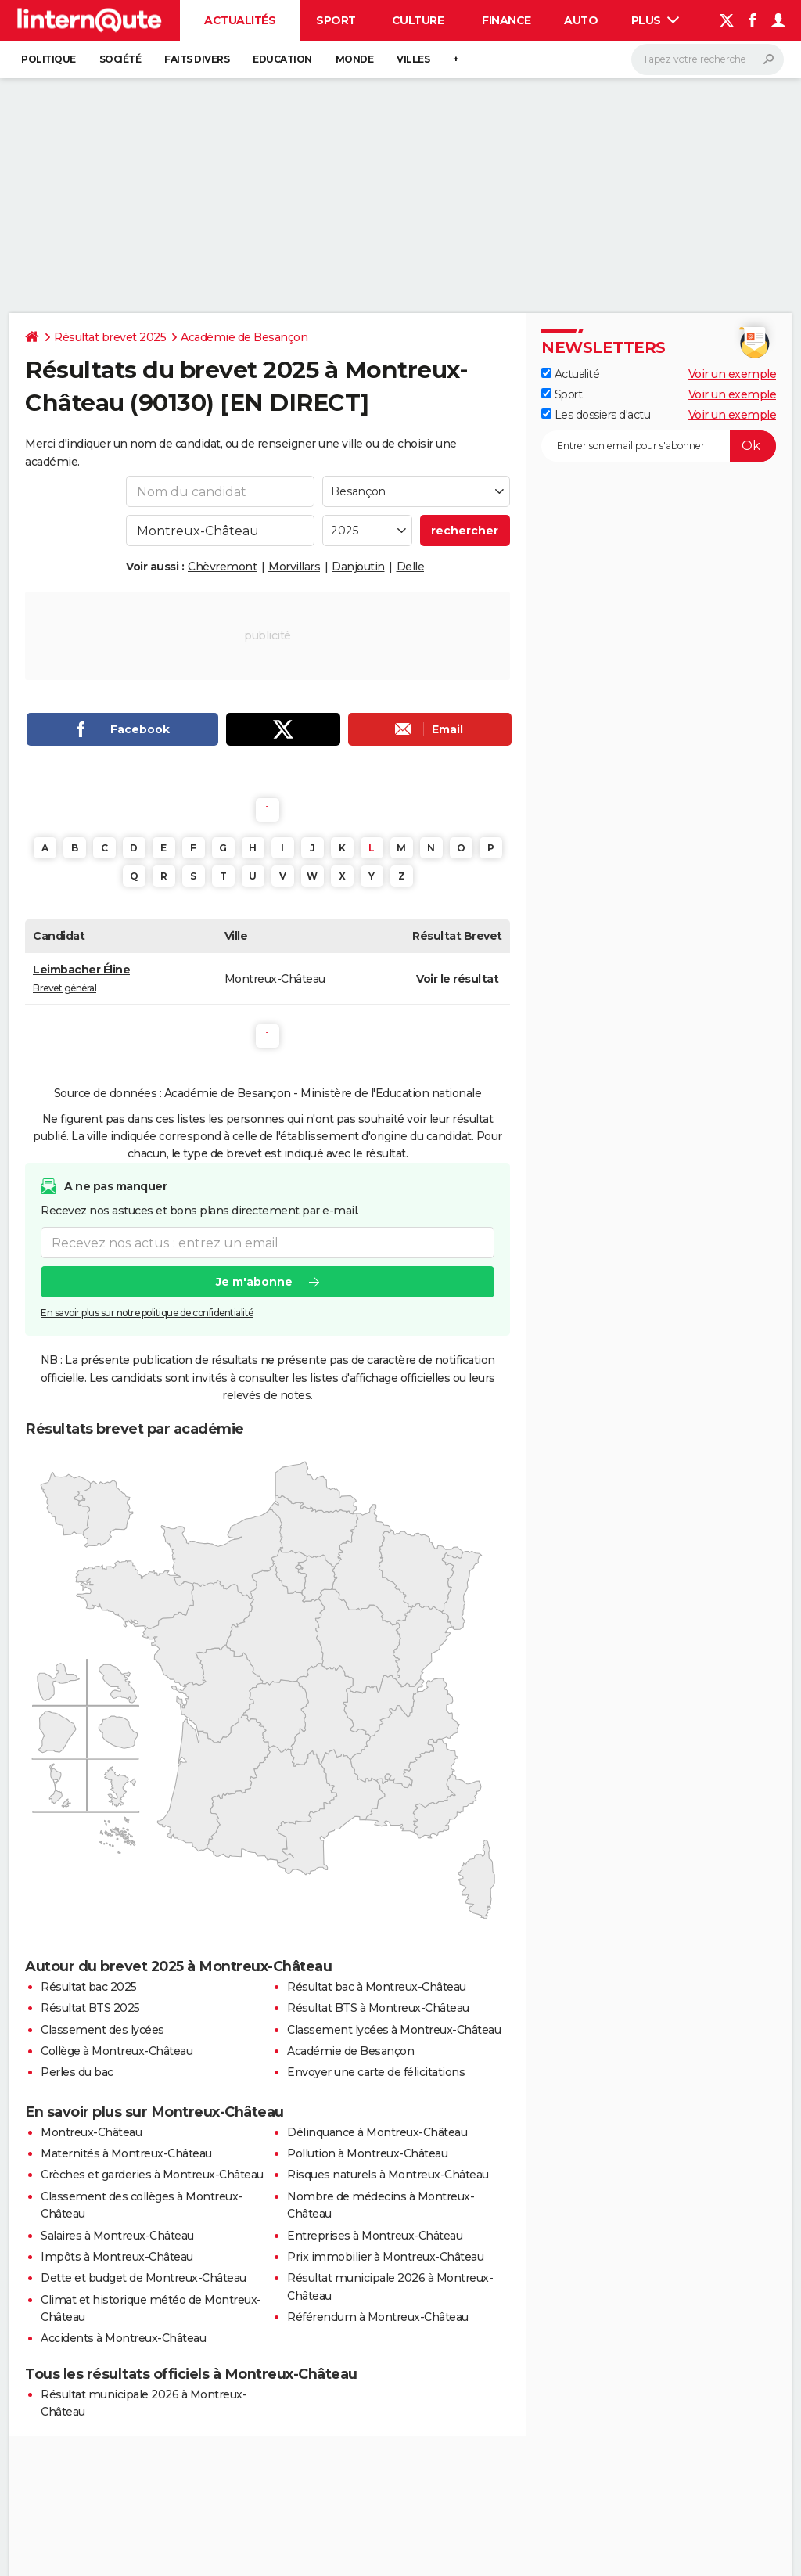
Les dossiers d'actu (595, 415)
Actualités (239, 20)
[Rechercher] (707, 59)
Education (282, 59)
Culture (418, 20)
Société (120, 59)
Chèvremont (222, 566)
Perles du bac (77, 2072)
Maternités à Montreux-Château (126, 2153)
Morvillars (294, 566)
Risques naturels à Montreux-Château (388, 2175)
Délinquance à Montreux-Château (377, 2132)
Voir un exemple (732, 374)
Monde (355, 59)
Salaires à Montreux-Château (117, 2236)
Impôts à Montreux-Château (117, 2257)
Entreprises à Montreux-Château (374, 2236)
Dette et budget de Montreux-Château (143, 2278)
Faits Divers (196, 59)
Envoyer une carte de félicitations (376, 2072)
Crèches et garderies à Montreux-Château (152, 2175)
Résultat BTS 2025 (90, 2008)
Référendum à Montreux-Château (378, 2317)
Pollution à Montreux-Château (367, 2153)
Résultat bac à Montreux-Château (376, 1987)
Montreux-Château (91, 2132)
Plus (655, 20)
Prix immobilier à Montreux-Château (385, 2257)
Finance (506, 20)
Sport (336, 20)
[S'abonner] (658, 446)
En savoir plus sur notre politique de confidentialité (147, 1313)
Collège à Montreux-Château (116, 2051)
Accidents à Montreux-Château (123, 2338)
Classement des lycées (102, 2030)
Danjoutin (358, 566)
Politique (48, 59)
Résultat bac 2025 (89, 1987)
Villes (413, 59)
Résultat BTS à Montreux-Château (378, 2008)
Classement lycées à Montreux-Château (394, 2030)
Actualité (570, 374)
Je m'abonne (254, 1282)
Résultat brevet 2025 (110, 337)
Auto (581, 20)
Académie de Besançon (244, 337)
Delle (411, 566)
